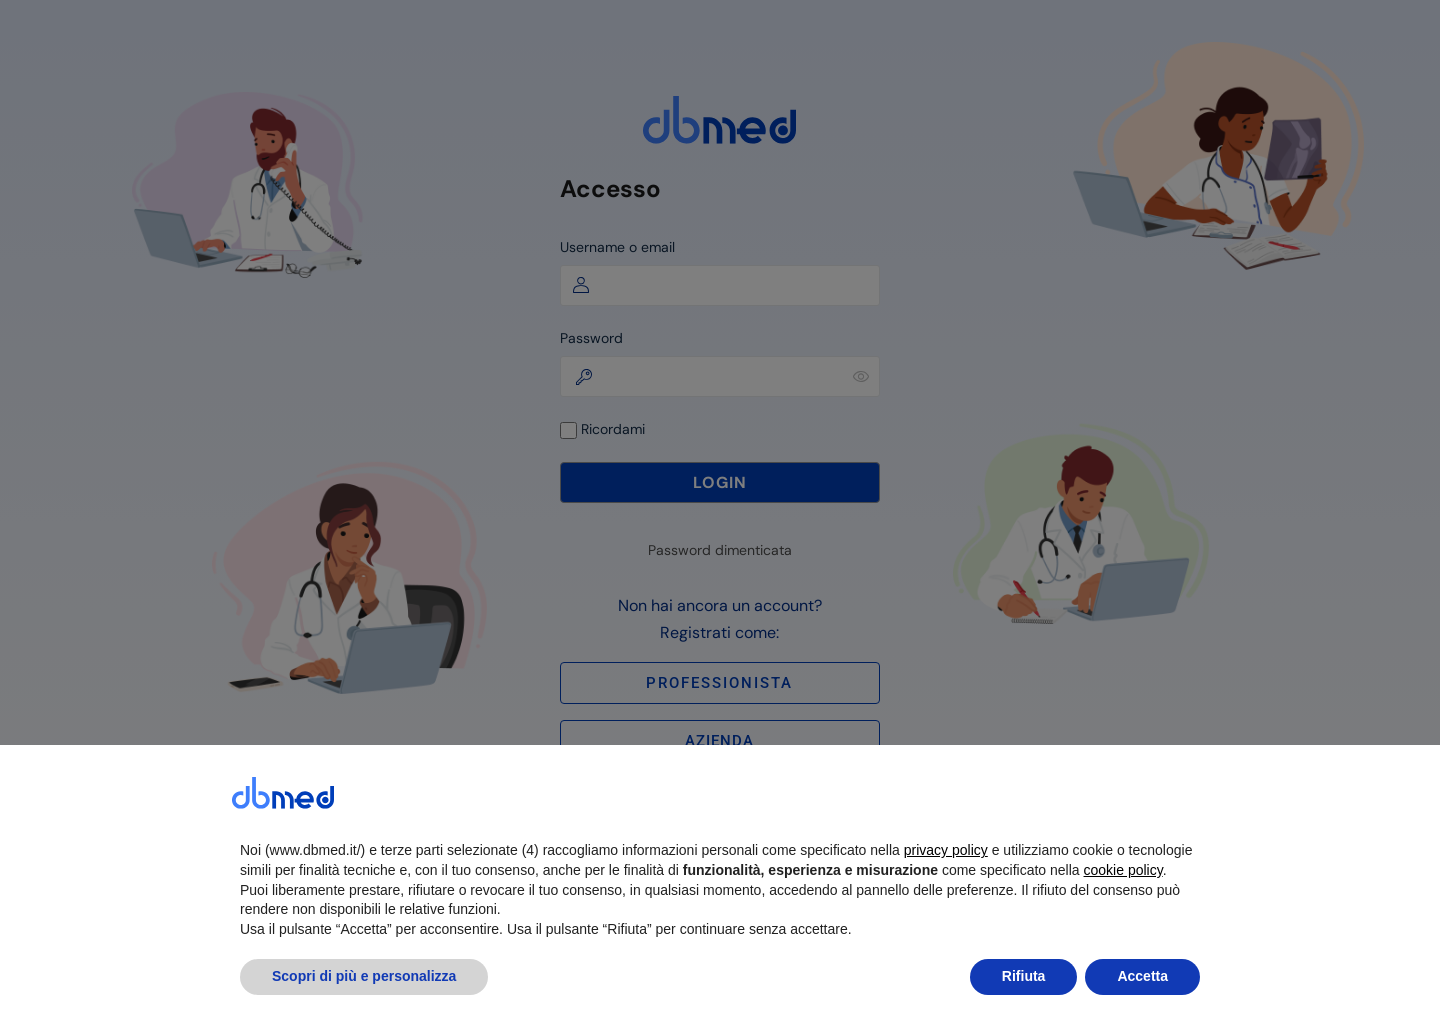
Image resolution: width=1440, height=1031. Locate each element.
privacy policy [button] (946, 895)
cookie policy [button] (1123, 915)
